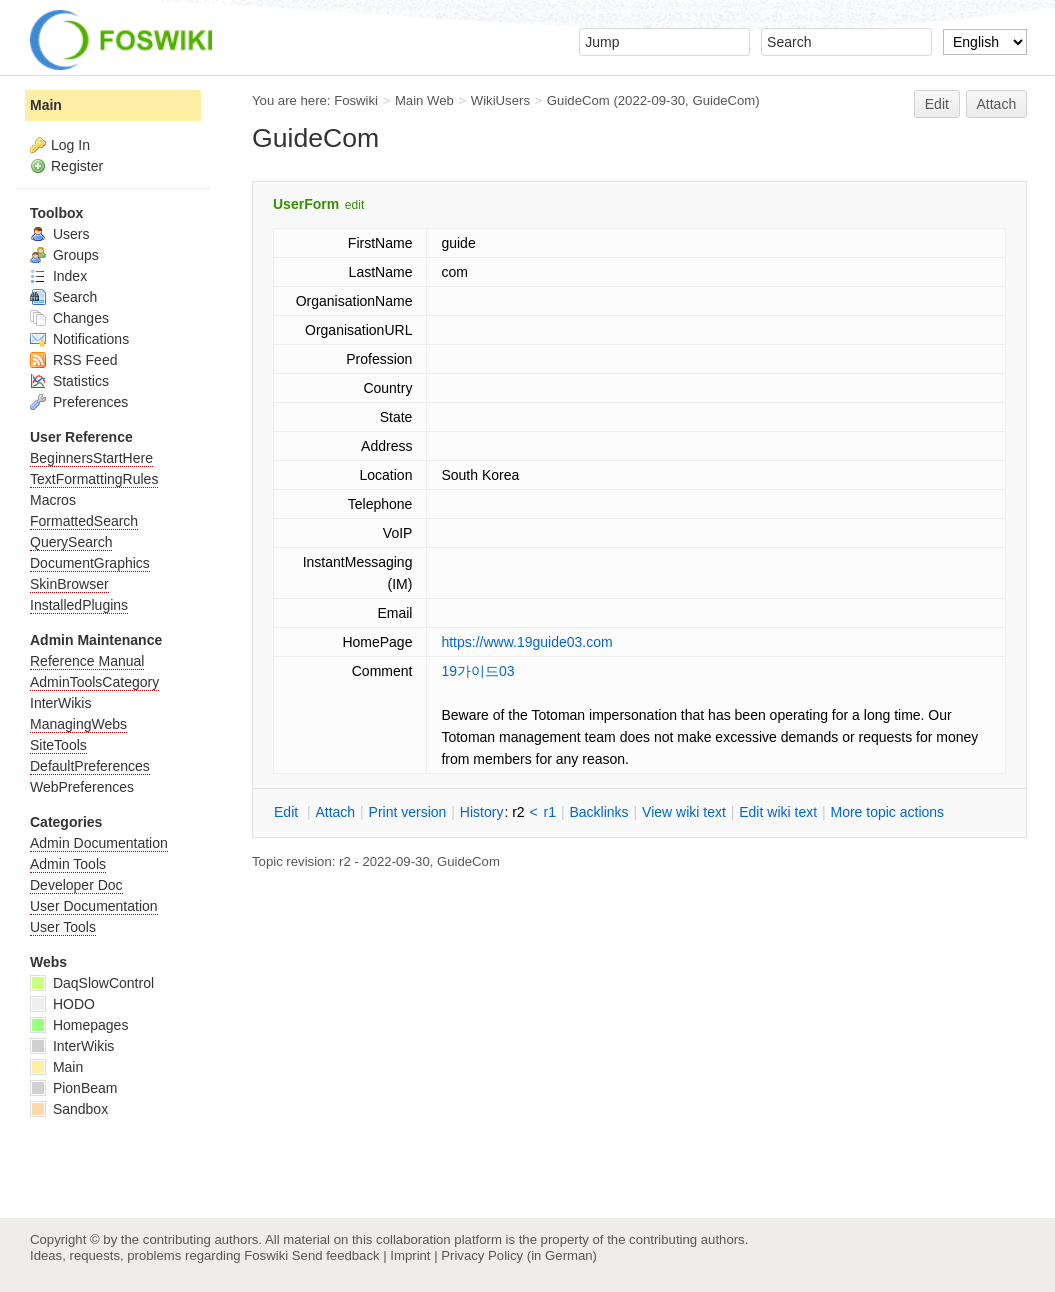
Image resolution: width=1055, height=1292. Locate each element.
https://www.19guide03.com (526, 642)
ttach (335, 812)
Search (63, 297)
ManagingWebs (78, 724)
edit (354, 205)
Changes (69, 318)
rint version (408, 812)
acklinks (598, 812)
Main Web (424, 100)
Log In (70, 145)
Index (58, 276)
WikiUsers (500, 100)
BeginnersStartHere (91, 458)
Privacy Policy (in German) (519, 1255)
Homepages (79, 1025)
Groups (64, 255)
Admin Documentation (99, 843)
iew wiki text (684, 812)
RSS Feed (73, 360)
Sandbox (69, 1109)
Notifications (79, 339)
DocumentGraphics (90, 563)
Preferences (79, 402)
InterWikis (60, 703)
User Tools (63, 927)
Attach (997, 104)
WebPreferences (82, 787)
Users (59, 234)
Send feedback (336, 1255)
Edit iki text (778, 812)
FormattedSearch (84, 521)
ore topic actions (887, 812)
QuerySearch (71, 542)
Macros (53, 500)
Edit (937, 104)
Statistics (69, 381)
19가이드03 (477, 671)
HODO (62, 1004)
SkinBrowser (69, 584)
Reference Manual (87, 661)
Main (46, 105)
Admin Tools (68, 864)
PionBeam (73, 1088)
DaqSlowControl (92, 983)
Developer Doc (76, 885)
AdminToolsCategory (94, 682)
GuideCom (578, 100)
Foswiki (356, 100)
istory (482, 812)
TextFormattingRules (94, 479)
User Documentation (94, 906)
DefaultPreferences (90, 766)
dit (288, 812)
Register (77, 166)
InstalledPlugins (79, 605)
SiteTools (58, 745)
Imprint (410, 1255)
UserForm (306, 204)
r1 (550, 812)
